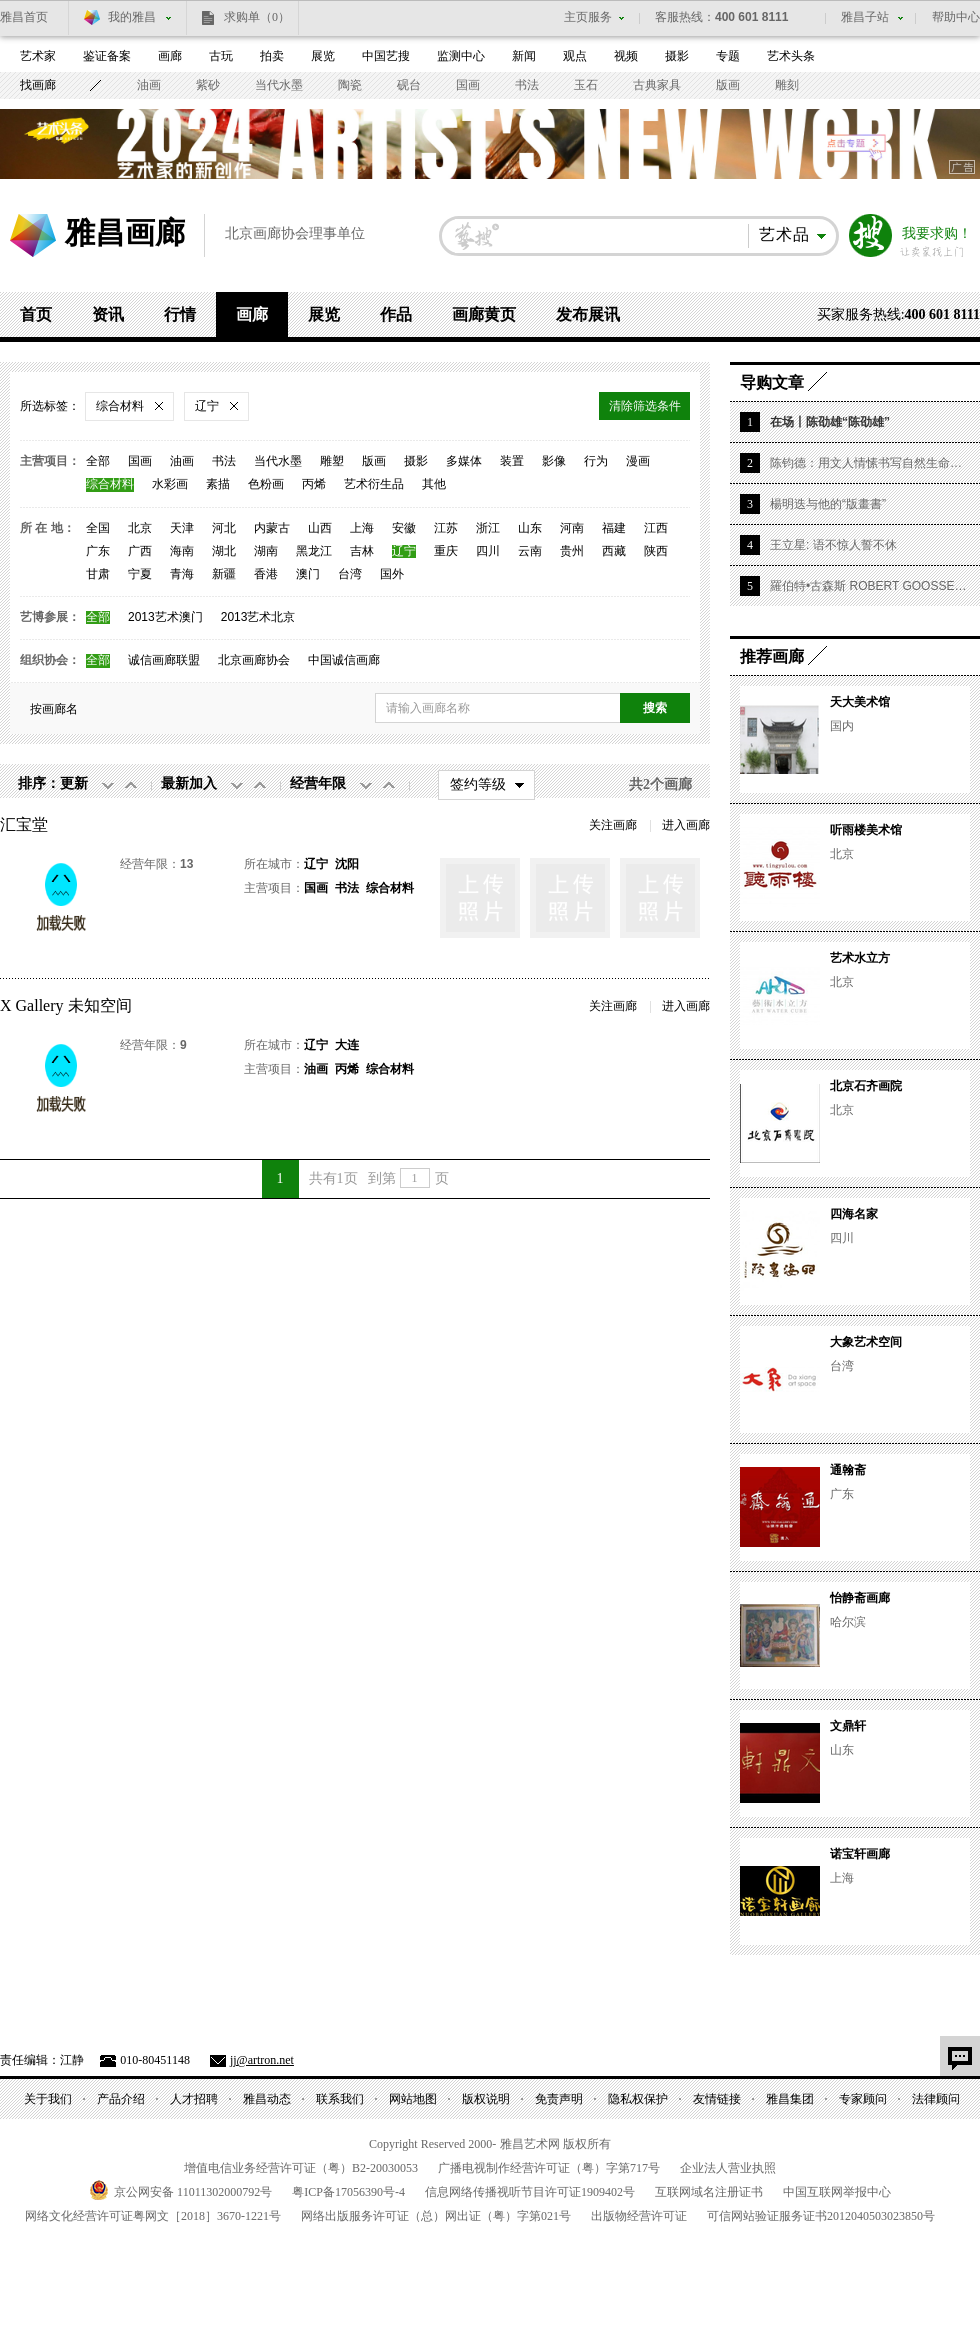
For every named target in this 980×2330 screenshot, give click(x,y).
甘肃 (98, 574)
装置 (512, 461)
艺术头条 (791, 56)
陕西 (656, 551)
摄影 (677, 56)
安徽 (404, 528)
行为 (596, 461)
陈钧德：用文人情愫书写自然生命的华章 (870, 463)
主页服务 (588, 17)
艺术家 (38, 56)
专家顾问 (863, 2099)
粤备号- (348, 2192)
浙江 (488, 528)
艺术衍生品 (374, 484)
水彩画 (170, 484)
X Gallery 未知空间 (66, 1005)
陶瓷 (350, 85)
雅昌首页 (24, 17)
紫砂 (208, 85)
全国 (98, 528)
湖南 (266, 551)
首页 (36, 314)
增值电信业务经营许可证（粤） (301, 2168)
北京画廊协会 (254, 660)
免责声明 (559, 2099)
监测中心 (461, 56)
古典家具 (657, 85)
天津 (182, 528)
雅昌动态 (267, 2099)
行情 (180, 314)
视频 (626, 56)
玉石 (586, 85)
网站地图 (413, 2099)
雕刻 (787, 85)
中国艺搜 (386, 56)
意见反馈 (960, 2056)
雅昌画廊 (125, 232)
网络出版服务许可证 (436, 2216)
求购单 (257, 17)
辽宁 (404, 551)
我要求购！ (937, 234)
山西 (320, 528)
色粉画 (266, 484)
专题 (728, 56)
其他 (434, 484)
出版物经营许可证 (639, 2216)
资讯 (108, 314)
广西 (140, 551)
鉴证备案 (107, 56)
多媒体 (464, 461)
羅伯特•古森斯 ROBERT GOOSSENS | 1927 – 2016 (870, 586)
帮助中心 (956, 17)
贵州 (572, 551)
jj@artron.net (262, 2060)
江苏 (446, 528)
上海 (362, 528)
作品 (396, 314)
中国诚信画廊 (344, 660)
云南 (530, 551)
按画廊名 (54, 709)
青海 (182, 574)
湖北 (224, 551)
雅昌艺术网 (33, 235)
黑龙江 (314, 551)
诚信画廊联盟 (164, 660)
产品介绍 (121, 2099)
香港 (266, 574)
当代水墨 (279, 85)
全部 (98, 461)
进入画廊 (686, 825)
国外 (392, 574)
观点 (575, 56)
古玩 (221, 56)
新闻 (524, 56)
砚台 (409, 85)
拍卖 (272, 56)
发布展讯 (588, 314)
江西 (656, 528)
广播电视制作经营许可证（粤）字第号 (549, 2168)
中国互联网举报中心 (837, 2192)
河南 (572, 528)
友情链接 (717, 2099)
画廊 (170, 56)
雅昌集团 (790, 2099)
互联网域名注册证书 (709, 2192)
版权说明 (486, 2099)
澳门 (308, 574)
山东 (530, 528)
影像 (554, 461)
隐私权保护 (638, 2099)
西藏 (614, 551)
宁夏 (140, 574)
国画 (468, 85)
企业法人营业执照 (728, 2168)
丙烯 (314, 484)
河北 (224, 528)
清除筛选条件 (645, 406)
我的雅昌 (132, 17)
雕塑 (332, 461)
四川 (488, 551)
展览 (323, 56)
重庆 (446, 551)
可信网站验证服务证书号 (821, 2216)
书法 (527, 85)
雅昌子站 (865, 17)
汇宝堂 (24, 824)
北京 (140, 528)
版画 (728, 85)
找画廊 (38, 85)
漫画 (638, 461)
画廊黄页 (484, 314)
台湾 (350, 574)
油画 (149, 85)
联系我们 (340, 2099)
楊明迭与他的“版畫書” (828, 504)
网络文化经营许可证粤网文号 (153, 2216)
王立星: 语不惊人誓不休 (833, 545)
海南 (182, 551)
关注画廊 (613, 825)
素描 (218, 484)
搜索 (871, 236)
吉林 (362, 551)
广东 (98, 551)
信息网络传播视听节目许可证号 (530, 2192)
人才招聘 (194, 2099)
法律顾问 (936, 2099)
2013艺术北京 (258, 617)
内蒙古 (272, 528)
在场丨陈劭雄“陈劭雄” (830, 422)
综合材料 (110, 484)
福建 (614, 528)
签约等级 (478, 784)
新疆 (224, 574)
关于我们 (48, 2099)
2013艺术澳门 (165, 617)
